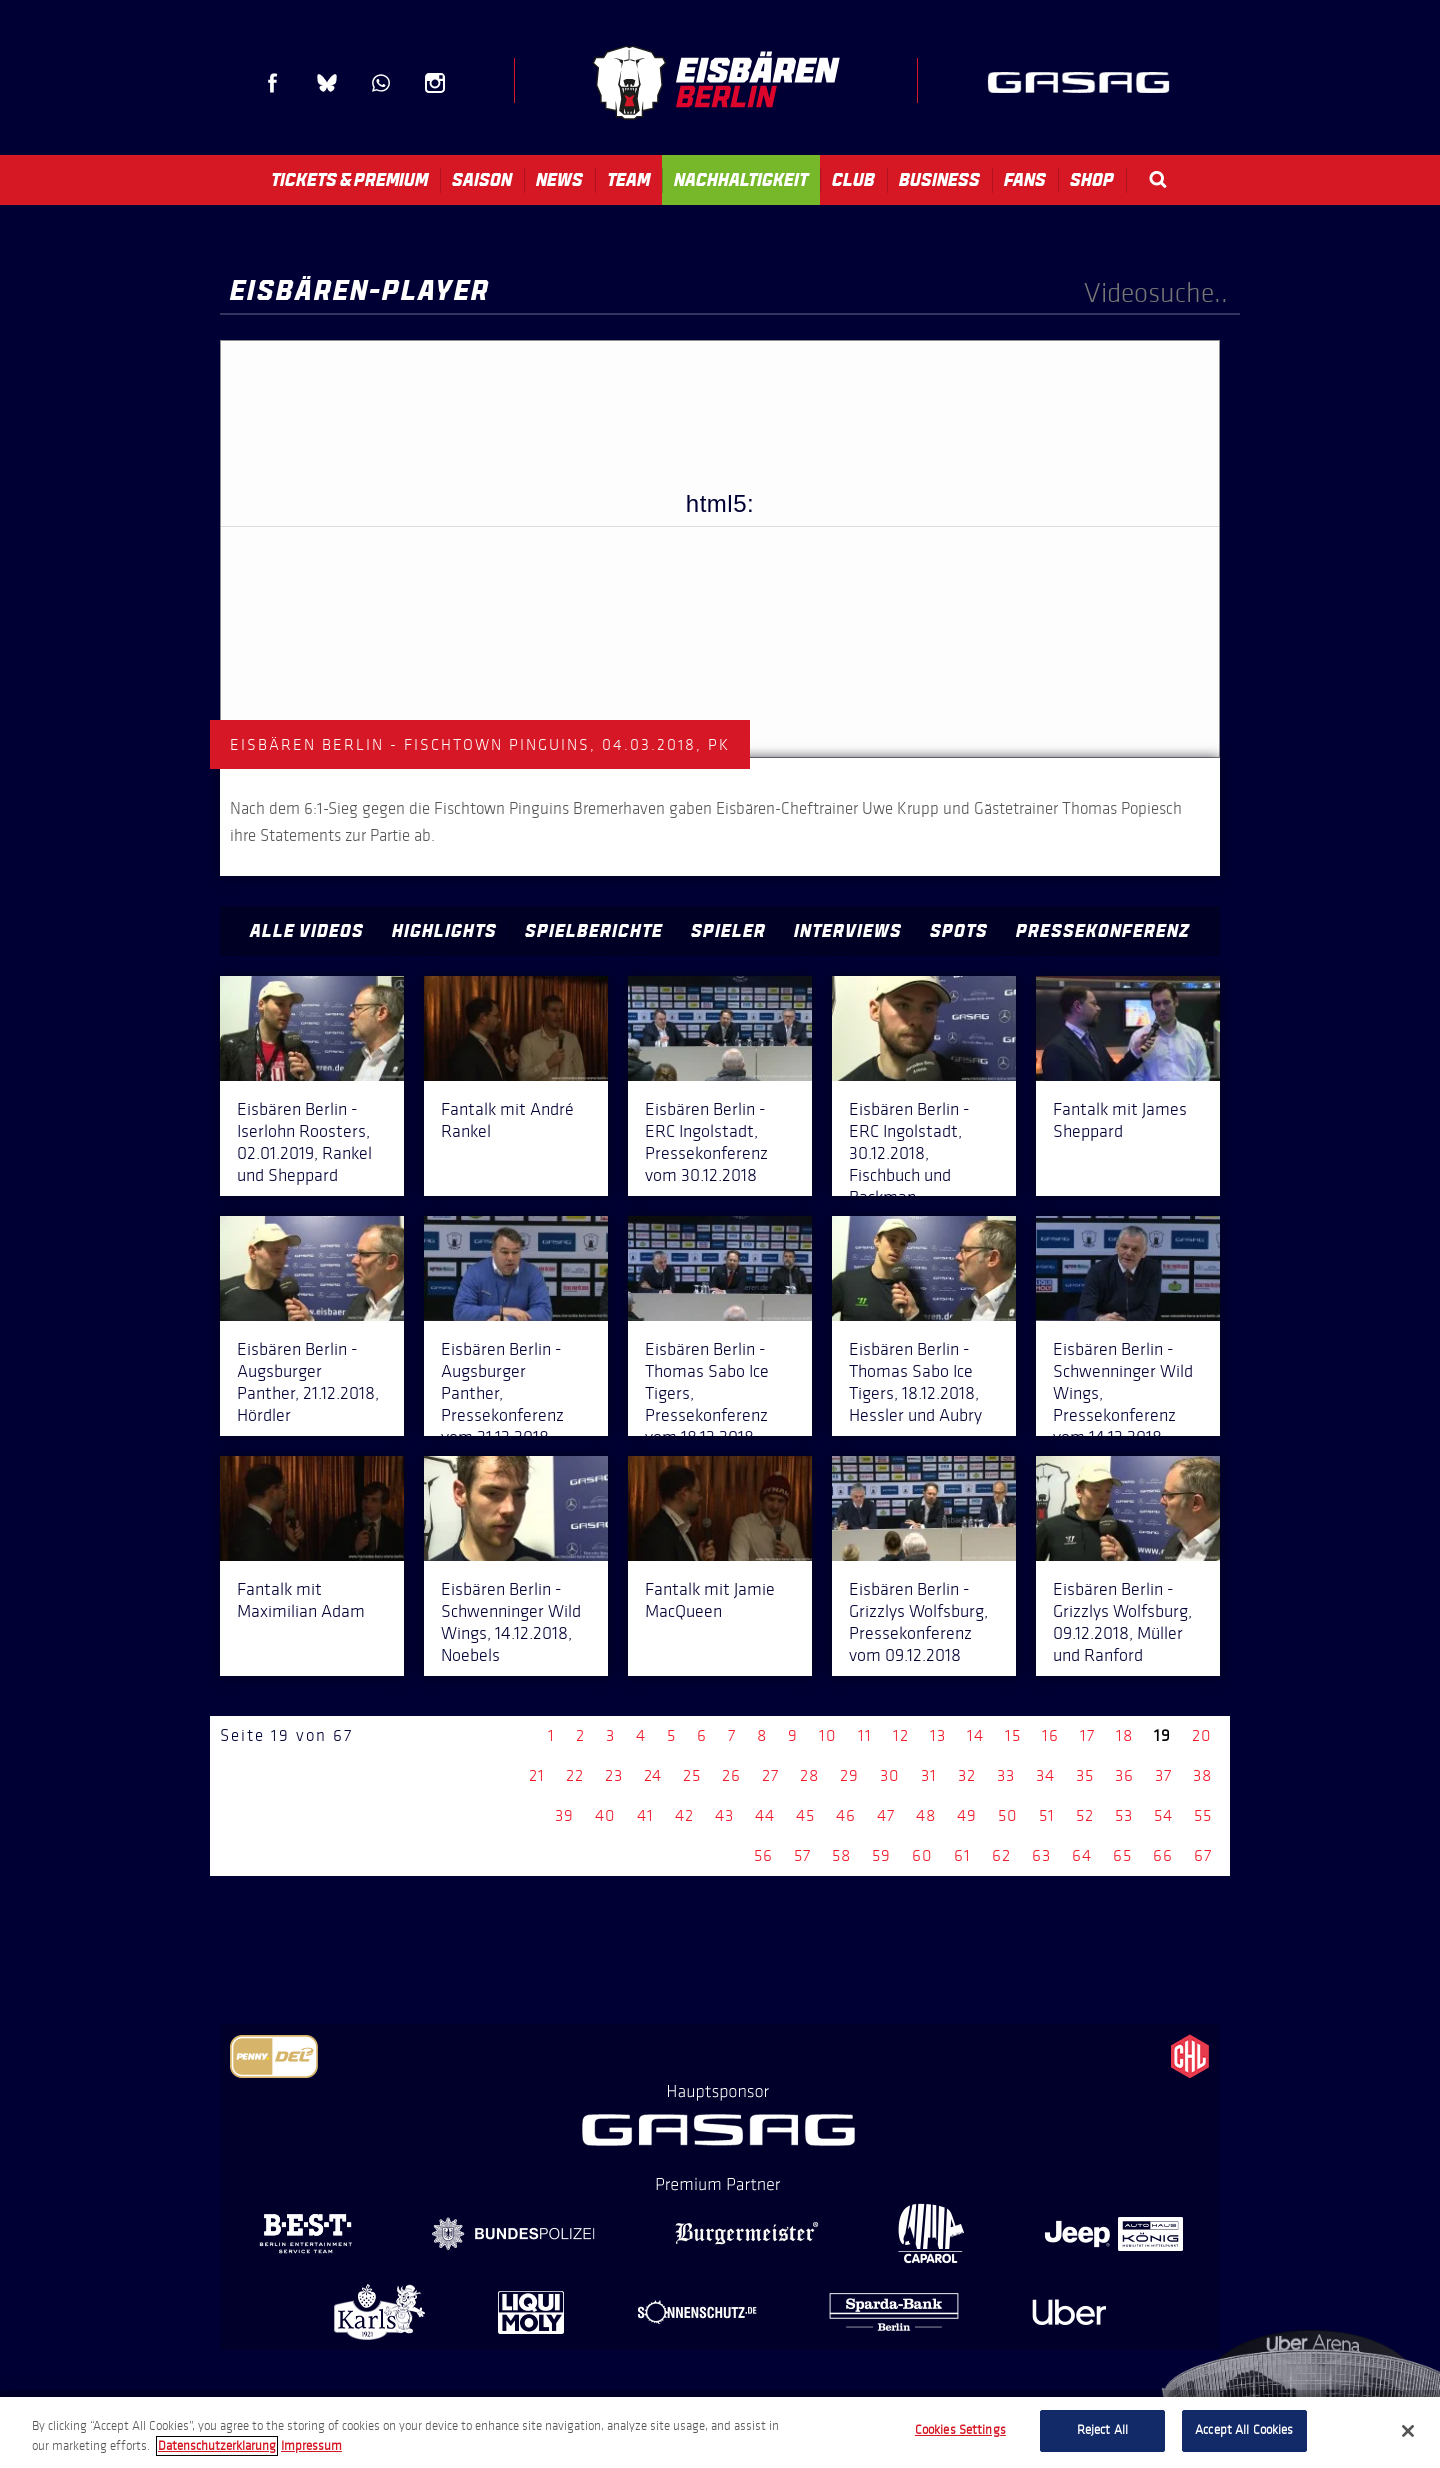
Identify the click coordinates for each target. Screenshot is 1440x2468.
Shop (1092, 180)
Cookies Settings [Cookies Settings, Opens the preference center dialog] (960, 2430)
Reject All (1102, 2430)
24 (653, 1775)
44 (765, 1815)
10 (828, 1735)
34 (1045, 1775)
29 (849, 1775)
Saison (482, 180)
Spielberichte (594, 931)
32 (967, 1775)
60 (922, 1855)
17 (1087, 1735)
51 (1047, 1815)
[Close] (1408, 2431)
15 (1013, 1735)
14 (975, 1735)
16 (1050, 1735)
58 (841, 1855)
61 (962, 1855)
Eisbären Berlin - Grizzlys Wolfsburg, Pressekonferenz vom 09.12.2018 (918, 1622)
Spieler (728, 931)
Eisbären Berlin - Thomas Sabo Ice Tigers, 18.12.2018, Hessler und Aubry (915, 1382)
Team (628, 180)
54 (1163, 1815)
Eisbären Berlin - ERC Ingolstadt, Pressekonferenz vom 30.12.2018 (706, 1142)
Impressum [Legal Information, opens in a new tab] (311, 2446)
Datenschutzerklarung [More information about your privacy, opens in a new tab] (217, 2446)
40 (605, 1815)
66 (1163, 1855)
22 (575, 1775)
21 (537, 1775)
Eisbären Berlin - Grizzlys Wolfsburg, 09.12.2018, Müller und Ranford (1122, 1622)
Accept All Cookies (1244, 2430)
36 (1124, 1775)
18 (1124, 1735)
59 (881, 1855)
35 (1085, 1775)
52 (1085, 1815)
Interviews (848, 931)
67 (1203, 1855)
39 (564, 1815)
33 (1006, 1775)
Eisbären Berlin (716, 82)
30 (890, 1775)
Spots (959, 931)
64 (1082, 1855)
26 (731, 1775)
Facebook (273, 83)
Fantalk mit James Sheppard (1120, 1120)
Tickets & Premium (349, 180)
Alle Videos (307, 931)
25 (692, 1775)
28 (809, 1775)
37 (1163, 1775)
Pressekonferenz (1103, 931)
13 (938, 1735)
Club (853, 180)
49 (967, 1815)
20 (1202, 1735)
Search (1158, 179)
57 (802, 1855)
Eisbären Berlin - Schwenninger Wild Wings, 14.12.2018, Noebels (511, 1622)
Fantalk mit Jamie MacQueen (710, 1600)
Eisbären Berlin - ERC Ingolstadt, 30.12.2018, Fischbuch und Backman (909, 1153)
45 (805, 1815)
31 (929, 1775)
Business (939, 180)
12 (901, 1735)
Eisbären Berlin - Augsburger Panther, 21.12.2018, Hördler (308, 1382)
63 (1041, 1855)
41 (645, 1815)
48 (926, 1815)
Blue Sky (327, 83)
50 (1008, 1815)
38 (1202, 1775)
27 (770, 1775)
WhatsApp (381, 83)
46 (846, 1815)
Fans (1025, 180)
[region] (720, 2432)
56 (763, 1855)
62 (1001, 1855)
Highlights (444, 931)
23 (614, 1775)
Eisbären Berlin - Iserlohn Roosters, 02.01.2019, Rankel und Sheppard (304, 1142)
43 (724, 1815)
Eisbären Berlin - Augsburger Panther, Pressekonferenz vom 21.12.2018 (502, 1393)
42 (684, 1815)
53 (1124, 1815)
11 (865, 1735)
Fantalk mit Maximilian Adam (301, 1600)
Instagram (435, 83)
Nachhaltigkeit (741, 180)
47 (886, 1815)
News (559, 180)
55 (1203, 1815)
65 (1122, 1855)
